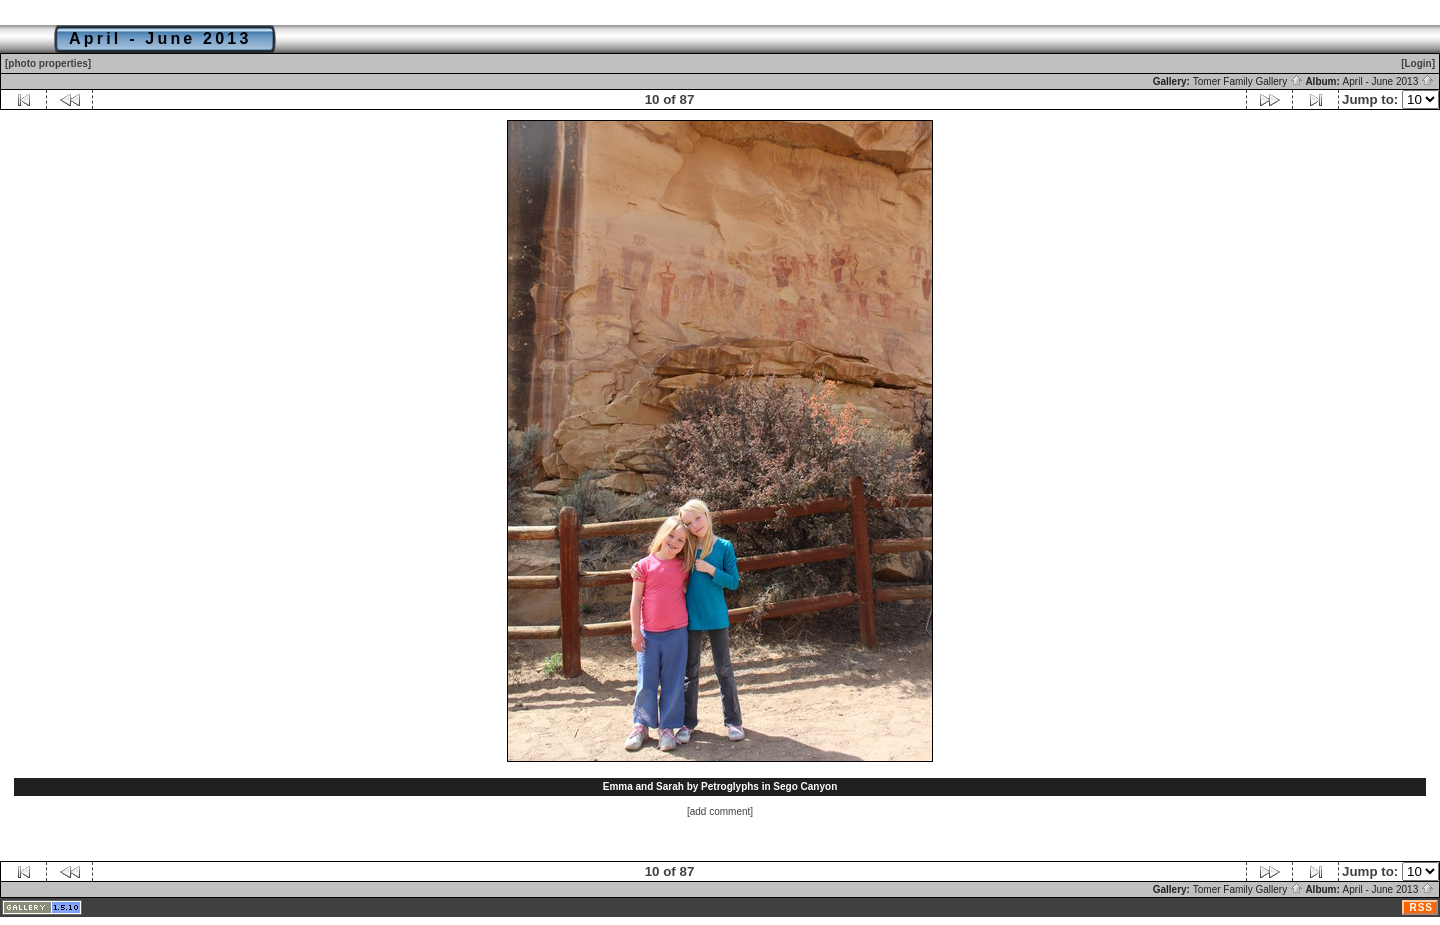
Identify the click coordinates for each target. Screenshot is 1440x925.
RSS (1421, 907)
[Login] (1418, 63)
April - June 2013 (1388, 81)
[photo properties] (48, 63)
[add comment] (720, 811)
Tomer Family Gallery (1248, 81)
